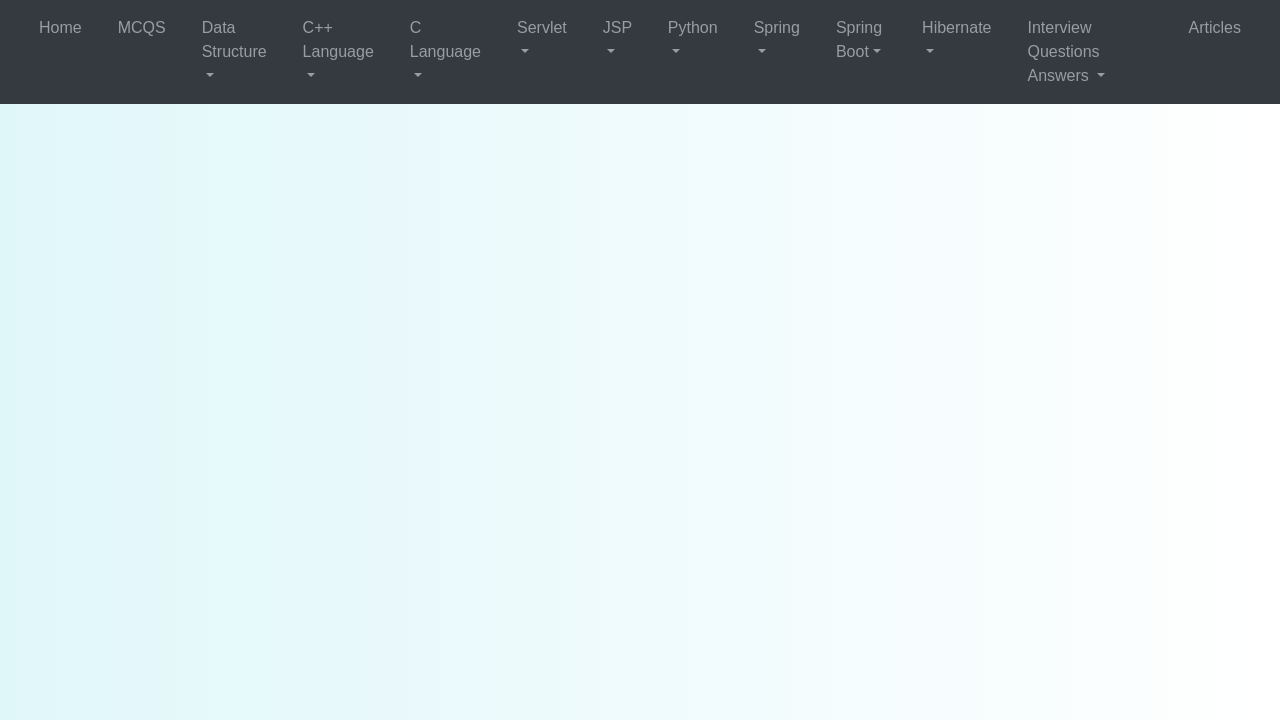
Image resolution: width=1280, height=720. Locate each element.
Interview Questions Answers (1063, 51)
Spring (777, 27)
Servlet (542, 27)
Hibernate (956, 27)
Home (60, 27)
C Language (445, 39)
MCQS (142, 27)
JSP (617, 27)
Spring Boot (859, 39)
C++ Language (338, 39)
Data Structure (234, 39)
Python (693, 27)
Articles (1215, 27)
